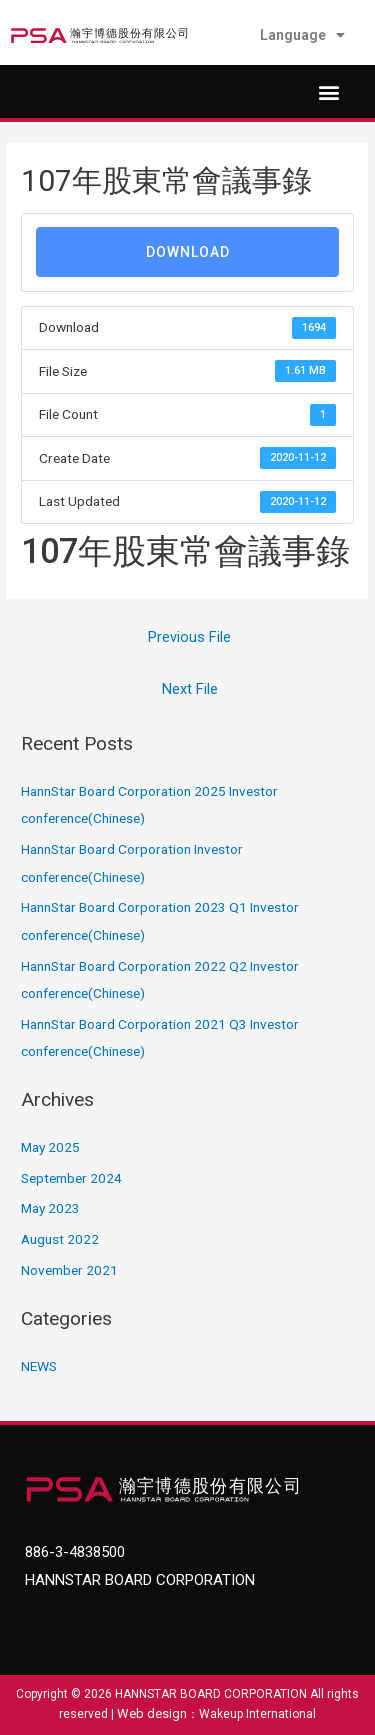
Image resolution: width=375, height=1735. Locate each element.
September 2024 (71, 1178)
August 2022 (60, 1239)
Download (188, 252)
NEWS (39, 1366)
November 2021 (69, 1270)
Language (302, 35)
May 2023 (50, 1208)
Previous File (189, 637)
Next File (190, 689)
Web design (152, 1713)
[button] (333, 86)
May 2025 (50, 1147)
